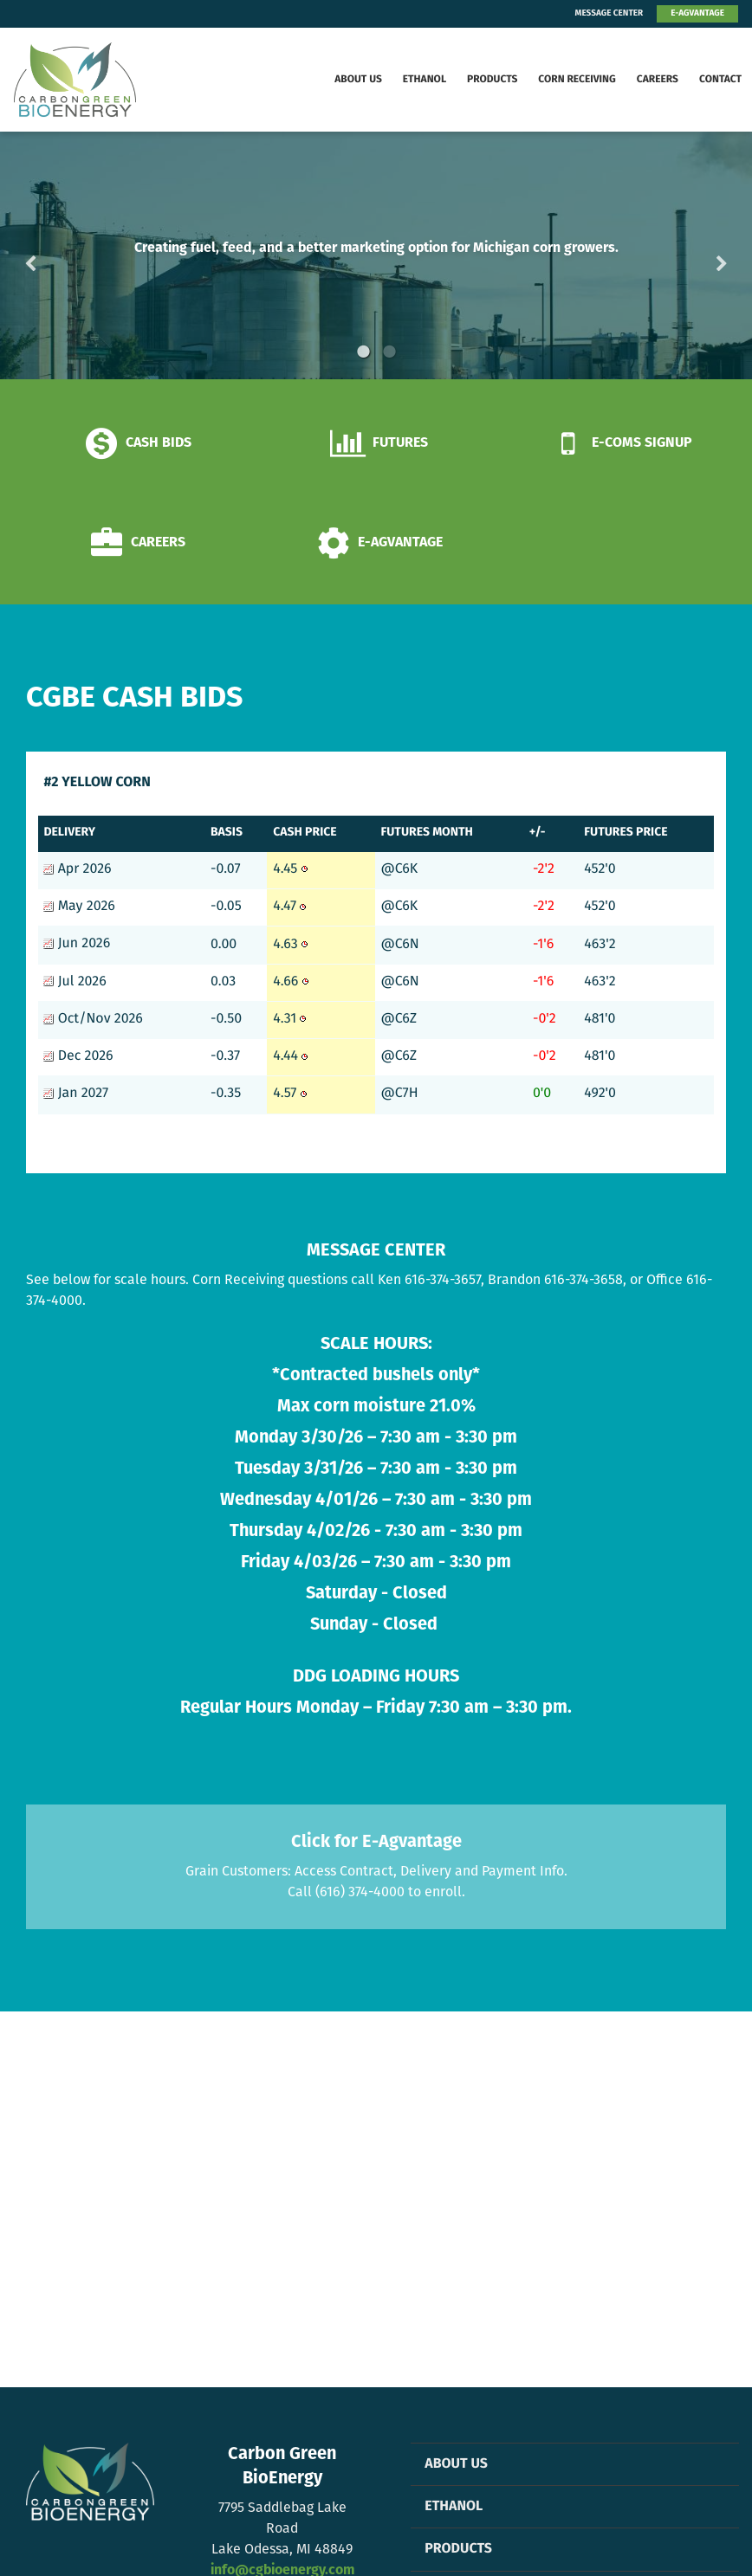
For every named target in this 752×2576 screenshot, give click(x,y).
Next (694, 255)
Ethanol (424, 79)
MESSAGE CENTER (609, 13)
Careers (657, 79)
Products (492, 79)
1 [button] (363, 351)
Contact (720, 79)
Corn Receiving (577, 79)
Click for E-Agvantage (376, 1841)
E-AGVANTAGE (697, 13)
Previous (58, 255)
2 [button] (389, 351)
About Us (358, 79)
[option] (376, 255)
